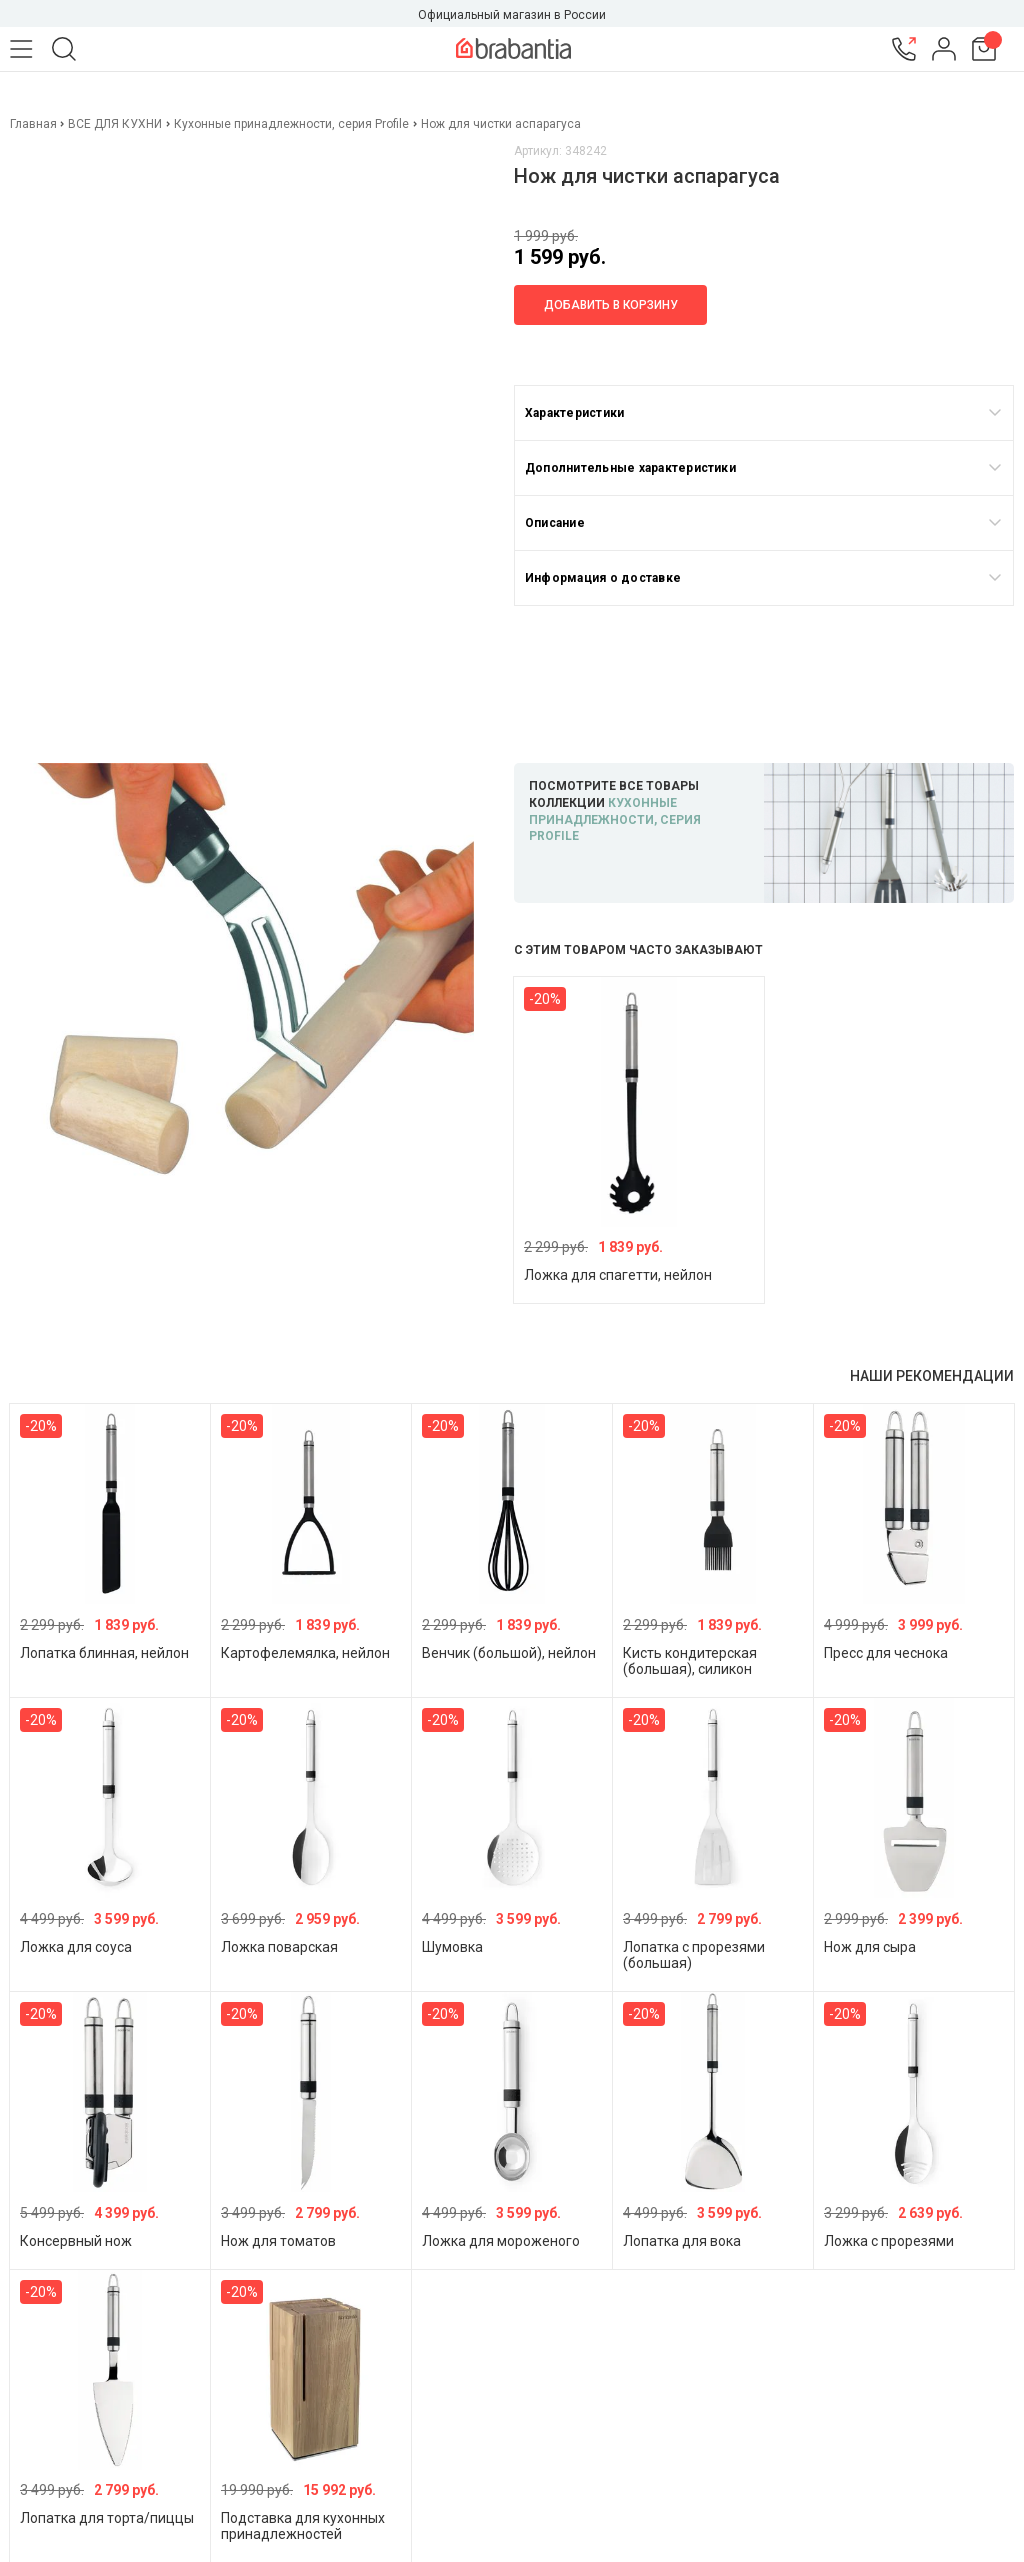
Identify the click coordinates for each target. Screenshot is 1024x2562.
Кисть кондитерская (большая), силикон (690, 1661)
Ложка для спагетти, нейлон (618, 1275)
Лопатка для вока (682, 2241)
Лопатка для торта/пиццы (107, 2518)
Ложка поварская (279, 1947)
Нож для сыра (870, 1947)
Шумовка (452, 1947)
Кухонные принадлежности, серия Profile (291, 124)
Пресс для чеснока (886, 1653)
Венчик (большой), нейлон (509, 1653)
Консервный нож (76, 2241)
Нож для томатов (278, 2241)
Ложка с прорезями (889, 2241)
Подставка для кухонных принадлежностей (303, 2526)
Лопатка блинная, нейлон (104, 1653)
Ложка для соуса (76, 1947)
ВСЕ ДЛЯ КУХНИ (115, 124)
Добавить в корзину (611, 305)
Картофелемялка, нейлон (305, 1653)
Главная (35, 124)
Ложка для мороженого (501, 2241)
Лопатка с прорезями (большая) (694, 1955)
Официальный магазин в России (512, 15)
